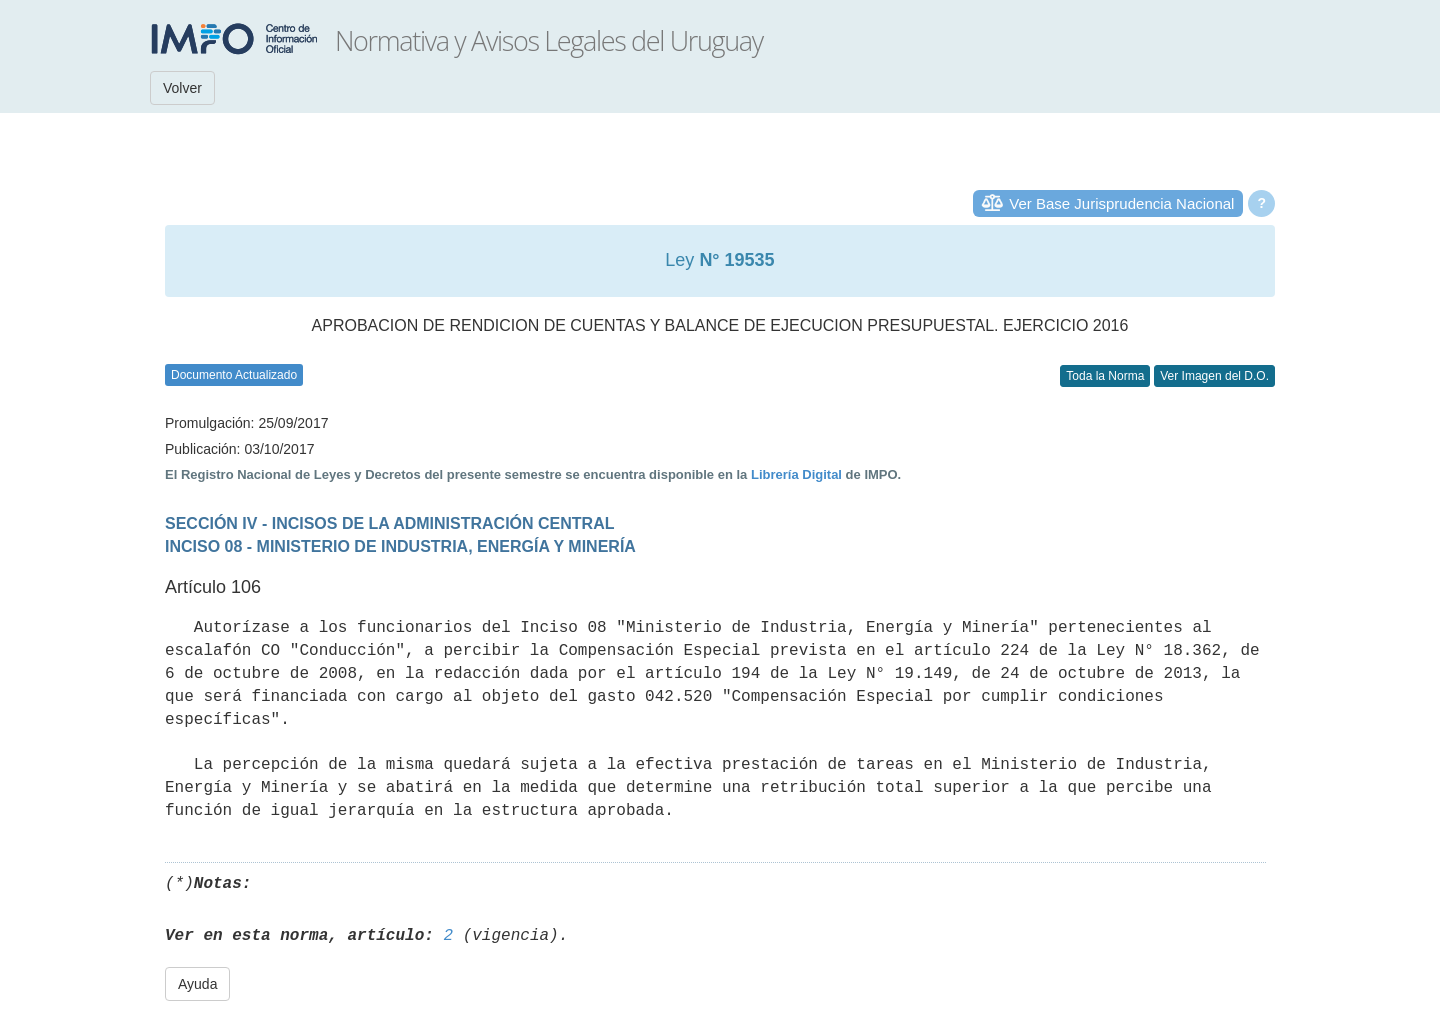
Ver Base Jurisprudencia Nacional (1121, 203)
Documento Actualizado (234, 375)
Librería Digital (796, 474)
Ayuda (197, 984)
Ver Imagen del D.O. (1214, 376)
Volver (182, 88)
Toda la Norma (1105, 376)
